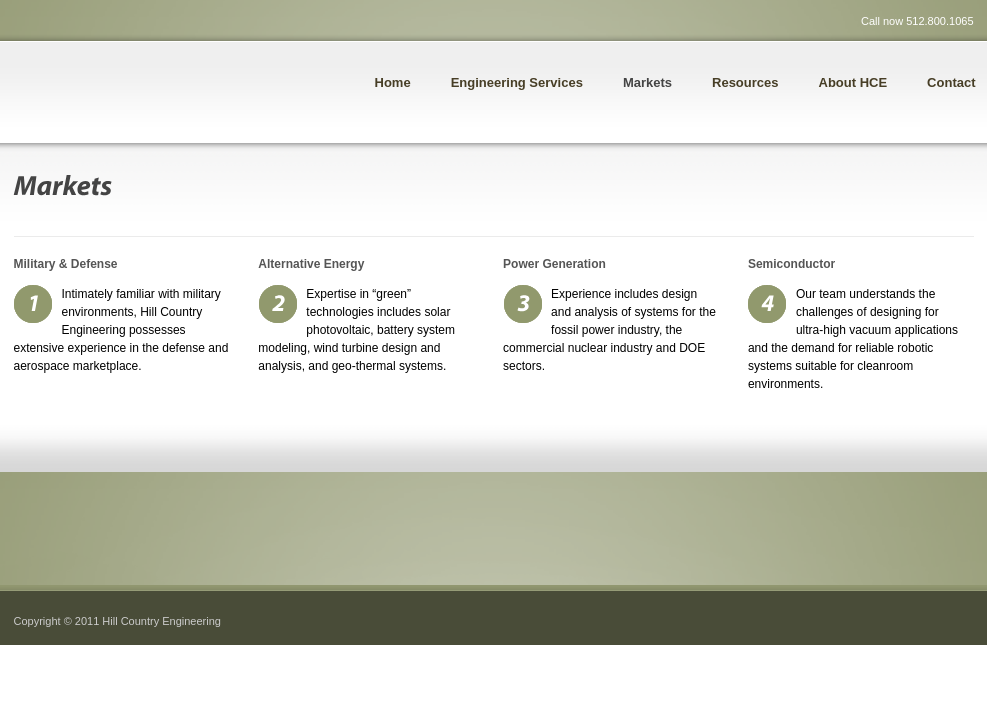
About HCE (853, 82)
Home (393, 82)
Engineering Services (517, 82)
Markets (647, 82)
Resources (745, 82)
